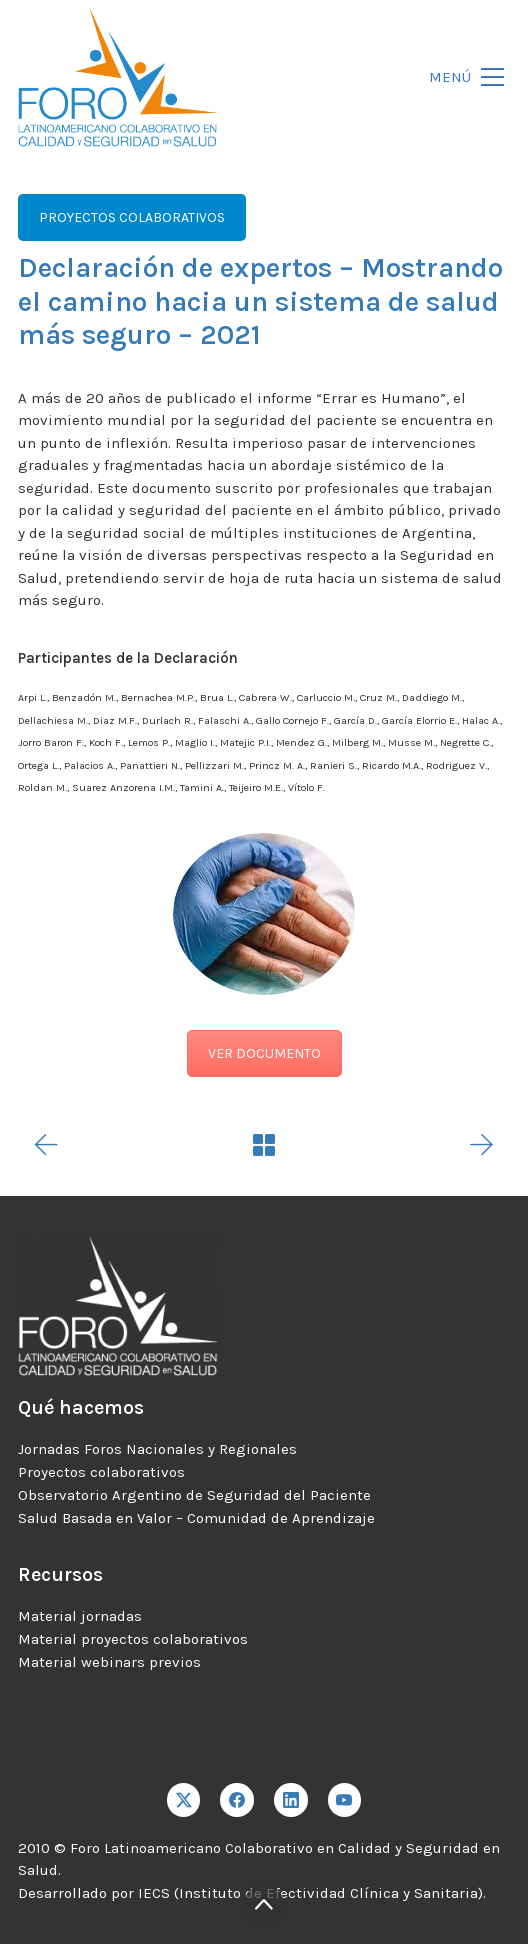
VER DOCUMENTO (264, 1053)
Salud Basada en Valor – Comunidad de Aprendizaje (196, 1518)
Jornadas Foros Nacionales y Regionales (157, 1449)
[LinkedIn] (291, 1800)
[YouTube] (345, 1800)
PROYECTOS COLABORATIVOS (132, 217)
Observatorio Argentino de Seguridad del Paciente (194, 1495)
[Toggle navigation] (461, 77)
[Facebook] (237, 1800)
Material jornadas (80, 1616)
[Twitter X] (184, 1800)
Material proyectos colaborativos (133, 1639)
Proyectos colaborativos (101, 1472)
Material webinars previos (109, 1662)
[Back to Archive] (264, 1145)
